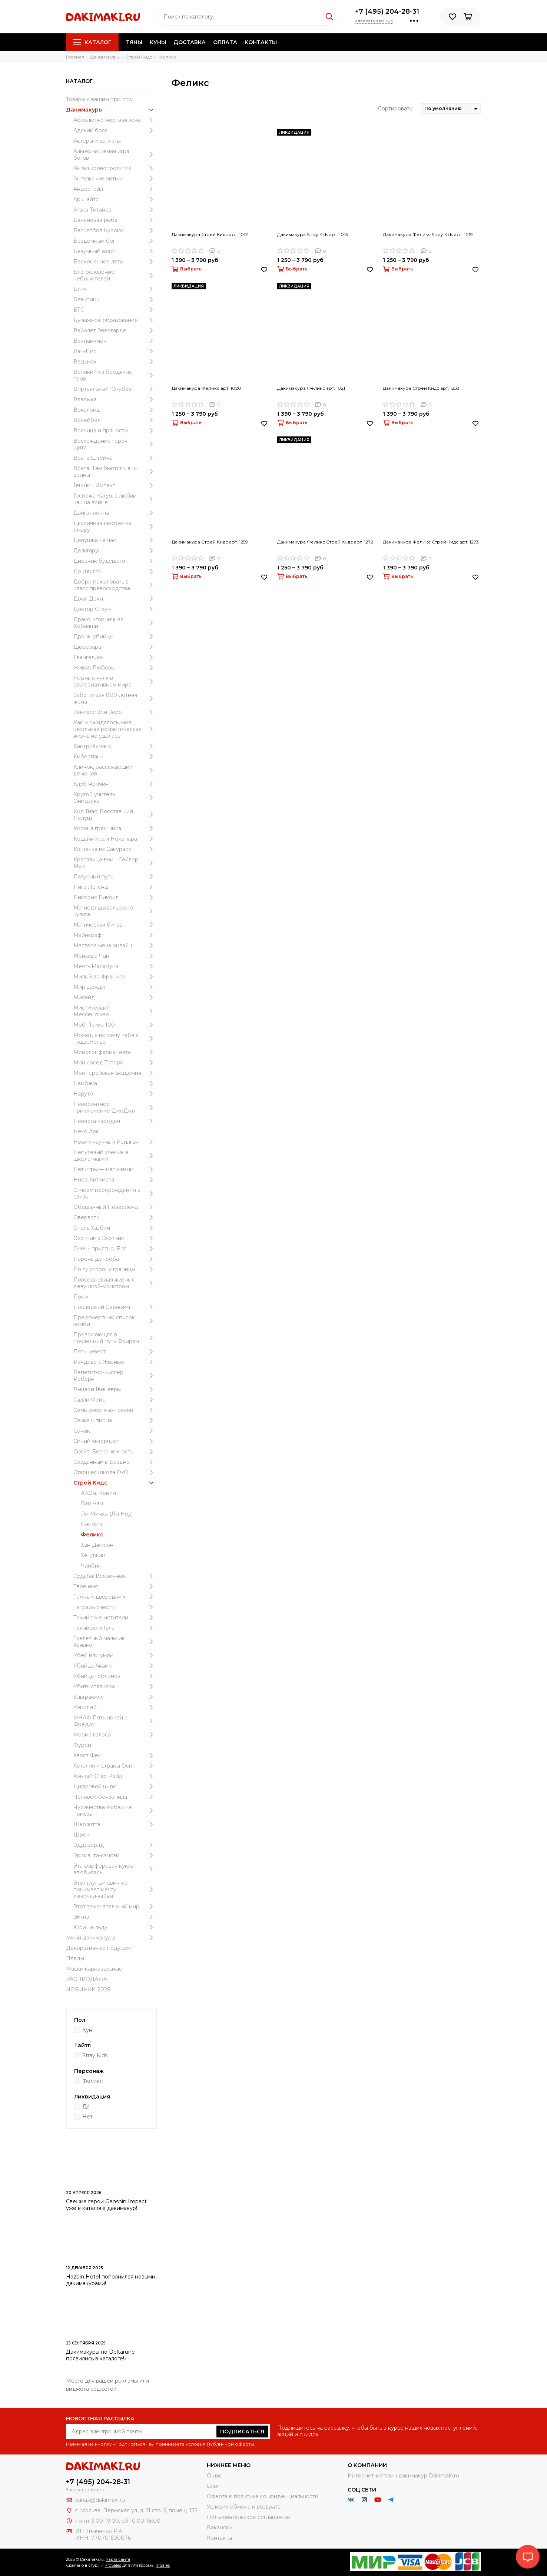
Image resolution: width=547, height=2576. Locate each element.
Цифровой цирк (115, 1786)
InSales (163, 2565)
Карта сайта (118, 2559)
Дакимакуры (111, 109)
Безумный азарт (115, 251)
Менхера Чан (115, 956)
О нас (214, 2475)
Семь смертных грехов (115, 1410)
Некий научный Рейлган (115, 1142)
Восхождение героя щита (115, 444)
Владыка (115, 399)
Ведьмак (115, 361)
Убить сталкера (115, 1686)
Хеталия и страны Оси (115, 1765)
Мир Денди (115, 987)
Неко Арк (86, 1131)
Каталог (92, 42)
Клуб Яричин (115, 784)
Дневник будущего (115, 561)
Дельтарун (115, 550)
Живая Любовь (115, 667)
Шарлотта (115, 1824)
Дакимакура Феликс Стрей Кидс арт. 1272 (325, 542)
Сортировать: (395, 108)
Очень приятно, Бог (115, 1248)
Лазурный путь (115, 876)
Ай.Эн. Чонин (98, 1493)
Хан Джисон (97, 1545)
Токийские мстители (115, 1617)
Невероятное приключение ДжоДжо (115, 1107)
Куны (158, 42)
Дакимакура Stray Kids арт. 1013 (312, 234)
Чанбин (91, 1565)
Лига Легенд (115, 887)
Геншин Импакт (115, 485)
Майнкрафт (115, 935)
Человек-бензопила (115, 1797)
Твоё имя (115, 1586)
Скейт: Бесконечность (115, 1451)
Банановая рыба (115, 220)
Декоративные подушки (99, 1948)
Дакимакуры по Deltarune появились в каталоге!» (100, 2355)
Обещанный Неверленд (115, 1207)
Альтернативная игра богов (115, 154)
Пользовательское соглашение (248, 2517)
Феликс (92, 1534)
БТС (115, 309)
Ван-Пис (115, 351)
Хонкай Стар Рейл (115, 1776)
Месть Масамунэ (115, 966)
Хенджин (93, 1555)
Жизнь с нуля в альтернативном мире (115, 681)
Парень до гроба (115, 1259)
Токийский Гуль (115, 1628)
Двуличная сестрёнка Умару (115, 526)
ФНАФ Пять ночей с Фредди (115, 1721)
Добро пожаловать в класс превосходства (115, 585)
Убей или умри (115, 1655)
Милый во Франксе (115, 976)
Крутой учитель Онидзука (115, 797)
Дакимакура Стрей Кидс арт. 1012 (210, 234)
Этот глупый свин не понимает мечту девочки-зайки (115, 1889)
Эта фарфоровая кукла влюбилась (115, 1869)
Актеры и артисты (97, 140)
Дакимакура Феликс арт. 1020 (206, 388)
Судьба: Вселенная (115, 1576)
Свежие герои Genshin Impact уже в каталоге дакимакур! (106, 2204)
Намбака (115, 1083)
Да (86, 2106)
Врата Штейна (115, 458)
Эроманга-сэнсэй (115, 1855)
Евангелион (115, 657)
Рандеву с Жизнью (115, 1362)
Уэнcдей (115, 1707)
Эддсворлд (115, 1845)
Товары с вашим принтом (99, 99)
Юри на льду (115, 1927)
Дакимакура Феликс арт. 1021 (311, 388)
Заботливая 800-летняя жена (115, 698)
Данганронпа (115, 512)
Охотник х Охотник (115, 1238)
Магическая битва (115, 924)
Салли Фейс (115, 1399)
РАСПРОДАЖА (86, 1979)
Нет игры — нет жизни (115, 1169)
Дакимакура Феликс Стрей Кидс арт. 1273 (431, 542)
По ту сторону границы (115, 1269)
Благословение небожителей (115, 275)
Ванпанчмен (115, 341)
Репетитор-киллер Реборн (115, 1375)
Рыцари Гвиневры (115, 1389)
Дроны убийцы (115, 636)
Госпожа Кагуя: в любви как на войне (115, 499)
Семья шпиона (115, 1420)
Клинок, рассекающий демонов (115, 770)
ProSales (113, 2565)
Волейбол (115, 420)
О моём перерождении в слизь (115, 1193)
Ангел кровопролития (115, 168)
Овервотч (115, 1217)
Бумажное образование (115, 320)
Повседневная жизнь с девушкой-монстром (115, 1283)
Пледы (75, 1958)
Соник (115, 1430)
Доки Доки (115, 598)
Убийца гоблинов (115, 1676)
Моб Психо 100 (115, 1024)
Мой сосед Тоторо (115, 1062)
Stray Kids (94, 2055)
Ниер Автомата (115, 1179)
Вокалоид (115, 409)
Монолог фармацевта (115, 1052)
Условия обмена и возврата (244, 2506)
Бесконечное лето (115, 261)
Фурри (82, 1745)
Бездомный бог (115, 240)
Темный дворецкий (115, 1596)
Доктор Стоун (115, 609)
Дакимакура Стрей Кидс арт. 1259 (210, 542)
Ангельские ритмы (115, 178)
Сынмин (91, 1524)
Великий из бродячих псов (115, 375)
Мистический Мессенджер (115, 1011)
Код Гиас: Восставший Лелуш (115, 814)
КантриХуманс (115, 746)
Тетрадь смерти (115, 1607)
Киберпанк (115, 756)
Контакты (261, 42)
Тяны (134, 42)
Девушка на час (115, 540)
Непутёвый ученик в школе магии (115, 1155)
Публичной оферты (230, 2444)
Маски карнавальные (94, 1968)
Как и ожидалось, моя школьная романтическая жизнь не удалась (115, 729)
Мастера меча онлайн (115, 945)
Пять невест (115, 1351)
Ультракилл (115, 1696)
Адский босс (115, 130)
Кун (87, 2030)
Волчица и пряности (115, 430)
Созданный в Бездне (115, 1462)
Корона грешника (115, 828)
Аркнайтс (115, 199)
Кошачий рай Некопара (115, 838)
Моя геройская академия (115, 1073)
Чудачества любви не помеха (115, 1810)
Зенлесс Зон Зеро (115, 712)
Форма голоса (115, 1734)
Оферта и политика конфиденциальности (262, 2496)
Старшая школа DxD (115, 1472)
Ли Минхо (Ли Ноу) (107, 1513)
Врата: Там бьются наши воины (115, 471)
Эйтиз (115, 1917)
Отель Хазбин (115, 1227)
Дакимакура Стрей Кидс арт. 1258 (421, 388)
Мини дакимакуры (111, 1937)
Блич (115, 289)
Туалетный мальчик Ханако (115, 1641)
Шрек (81, 1834)
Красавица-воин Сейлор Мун (115, 863)
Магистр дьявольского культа (115, 911)
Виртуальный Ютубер (115, 389)
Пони (80, 1296)
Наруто (115, 1093)
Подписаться (242, 2431)
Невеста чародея (115, 1121)
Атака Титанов (115, 209)
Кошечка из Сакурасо (115, 849)
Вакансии (220, 2527)
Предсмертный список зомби (115, 1320)
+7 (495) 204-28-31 (387, 11)
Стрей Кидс (115, 1482)
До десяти (115, 571)
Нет (87, 2116)
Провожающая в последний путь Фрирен (115, 1337)
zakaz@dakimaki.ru (100, 2500)
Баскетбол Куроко (115, 230)
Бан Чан (92, 1503)
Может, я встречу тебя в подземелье (115, 1038)
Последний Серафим (115, 1307)
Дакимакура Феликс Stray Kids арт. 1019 (428, 234)
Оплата (225, 42)
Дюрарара (115, 647)
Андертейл (115, 189)
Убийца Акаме (115, 1665)
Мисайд (115, 997)
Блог (213, 2486)
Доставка (189, 42)
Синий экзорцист (115, 1441)
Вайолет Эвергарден (115, 330)
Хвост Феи (115, 1755)
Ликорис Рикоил (115, 897)
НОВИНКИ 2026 (88, 1989)
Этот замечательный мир (115, 1906)
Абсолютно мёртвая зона (115, 120)
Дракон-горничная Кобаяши (115, 622)
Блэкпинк (115, 299)
